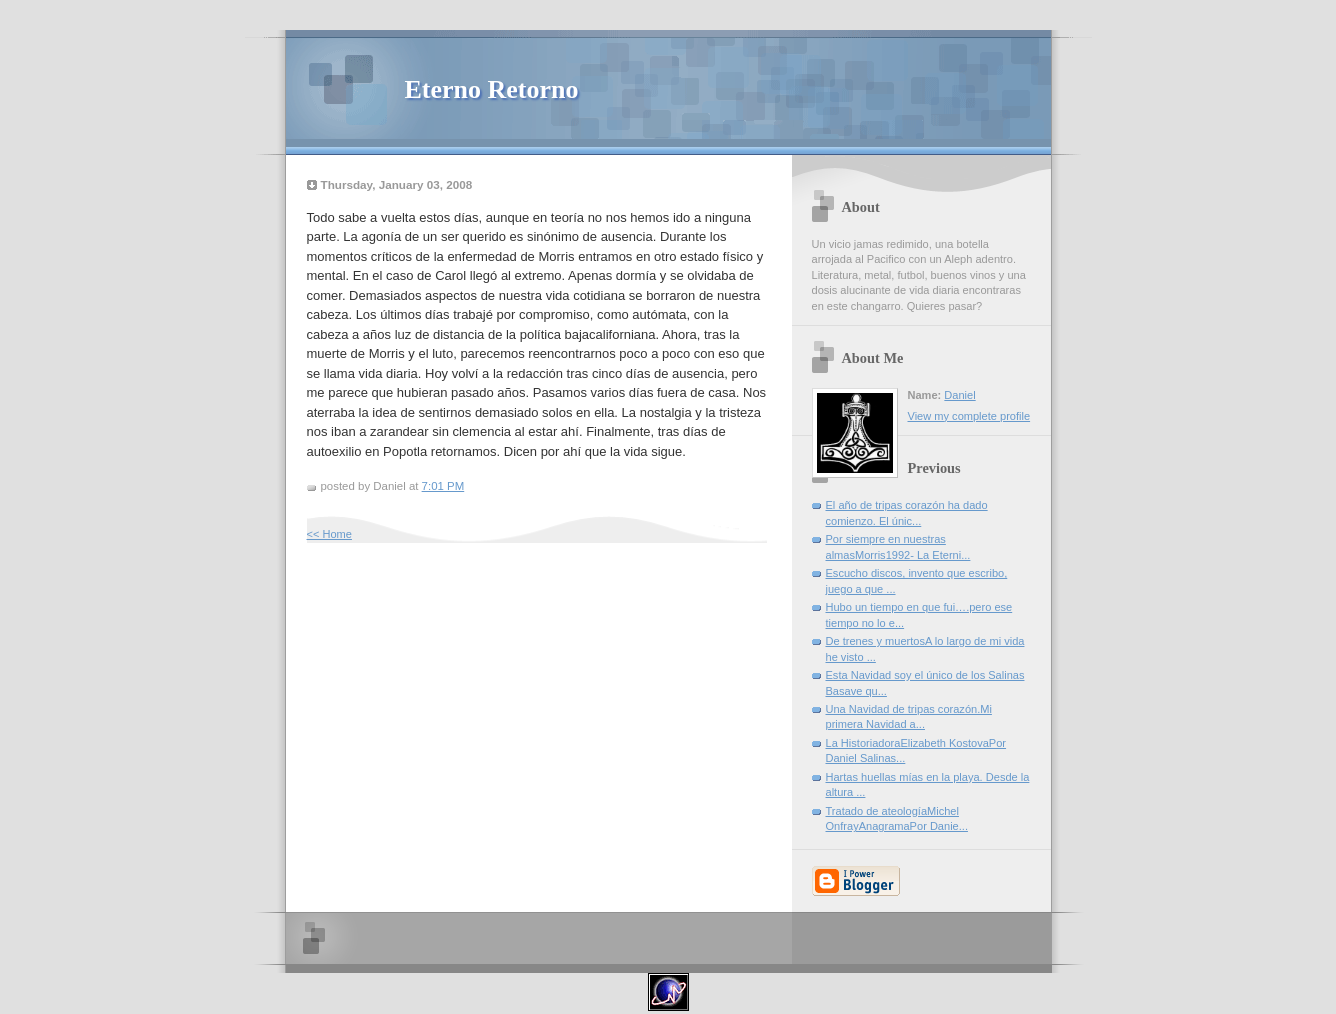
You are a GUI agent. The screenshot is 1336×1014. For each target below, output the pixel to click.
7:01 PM (443, 486)
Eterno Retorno (492, 89)
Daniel (959, 395)
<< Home (329, 534)
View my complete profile (969, 416)
